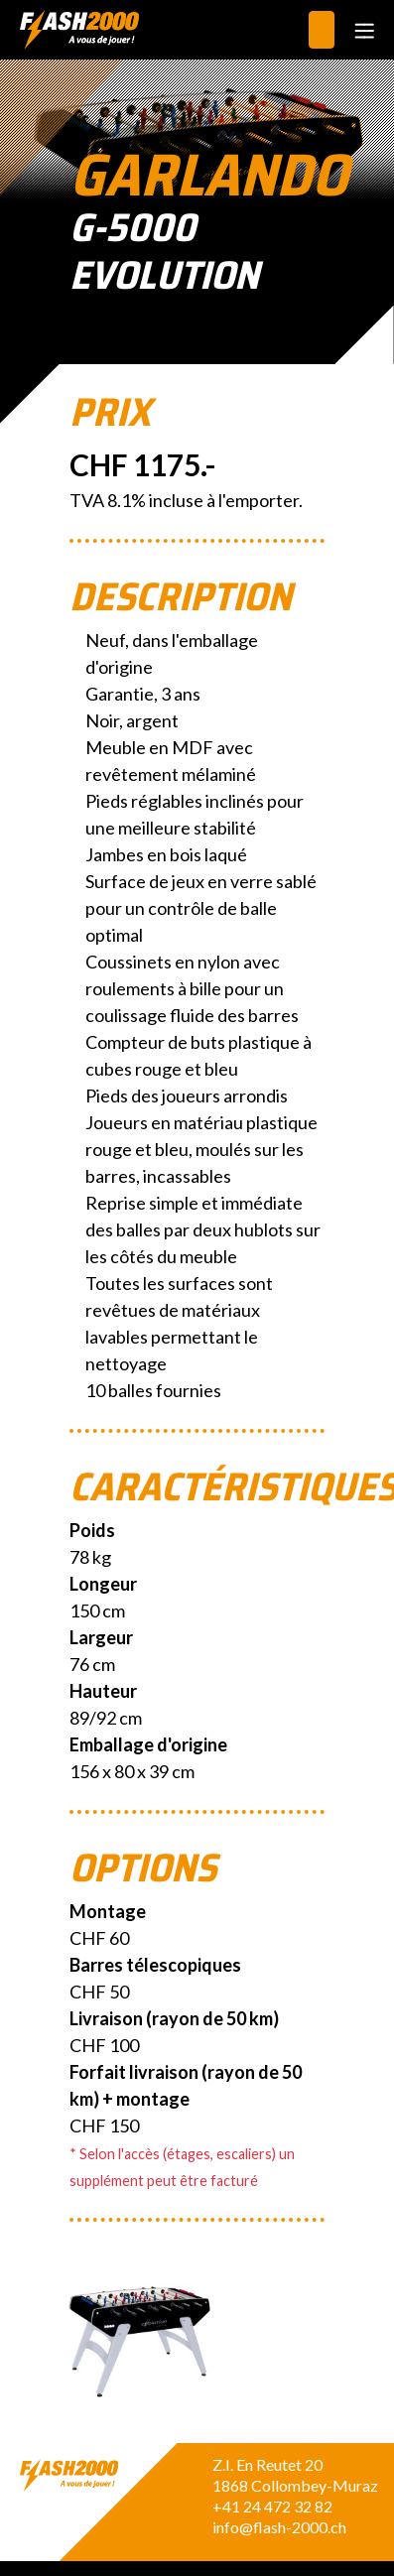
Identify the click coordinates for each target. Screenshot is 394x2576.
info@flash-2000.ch (279, 2526)
